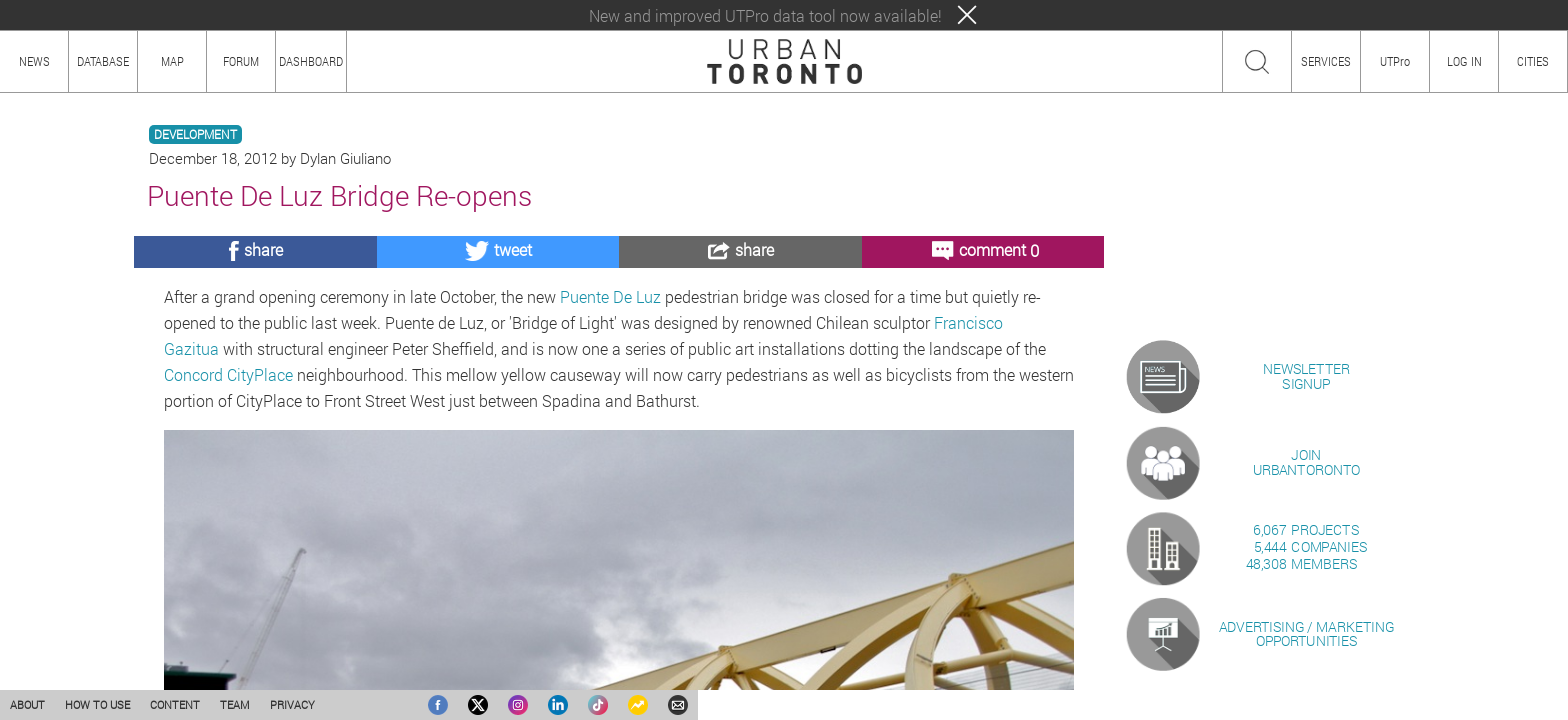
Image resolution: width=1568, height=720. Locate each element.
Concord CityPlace (228, 374)
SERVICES (1326, 61)
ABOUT (27, 704)
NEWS (34, 61)
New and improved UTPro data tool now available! (765, 15)
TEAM (235, 704)
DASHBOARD (311, 61)
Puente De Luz (608, 296)
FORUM (241, 61)
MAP (172, 61)
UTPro (1395, 61)
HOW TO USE (97, 704)
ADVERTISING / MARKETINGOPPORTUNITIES (1306, 633)
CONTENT (175, 704)
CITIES (1533, 61)
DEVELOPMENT (195, 134)
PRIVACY (292, 704)
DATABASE (103, 61)
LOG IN (1464, 61)
